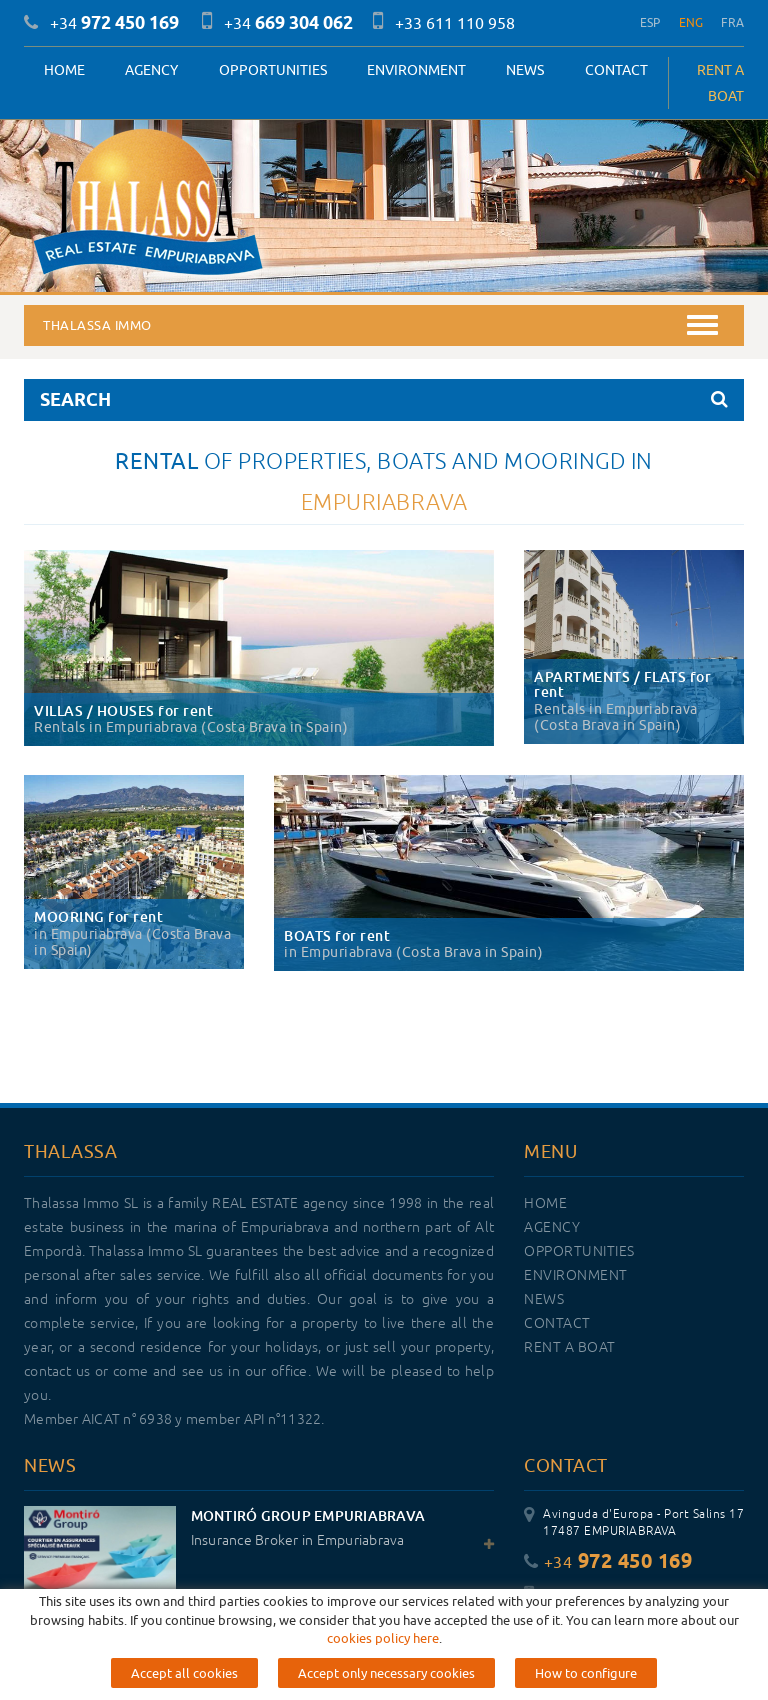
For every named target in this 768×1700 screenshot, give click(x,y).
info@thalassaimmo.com (605, 1651)
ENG (691, 22)
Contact (616, 70)
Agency (151, 70)
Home (64, 70)
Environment (416, 70)
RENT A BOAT (720, 83)
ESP (650, 22)
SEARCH (384, 399)
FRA (732, 22)
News (525, 70)
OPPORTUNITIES (273, 70)
